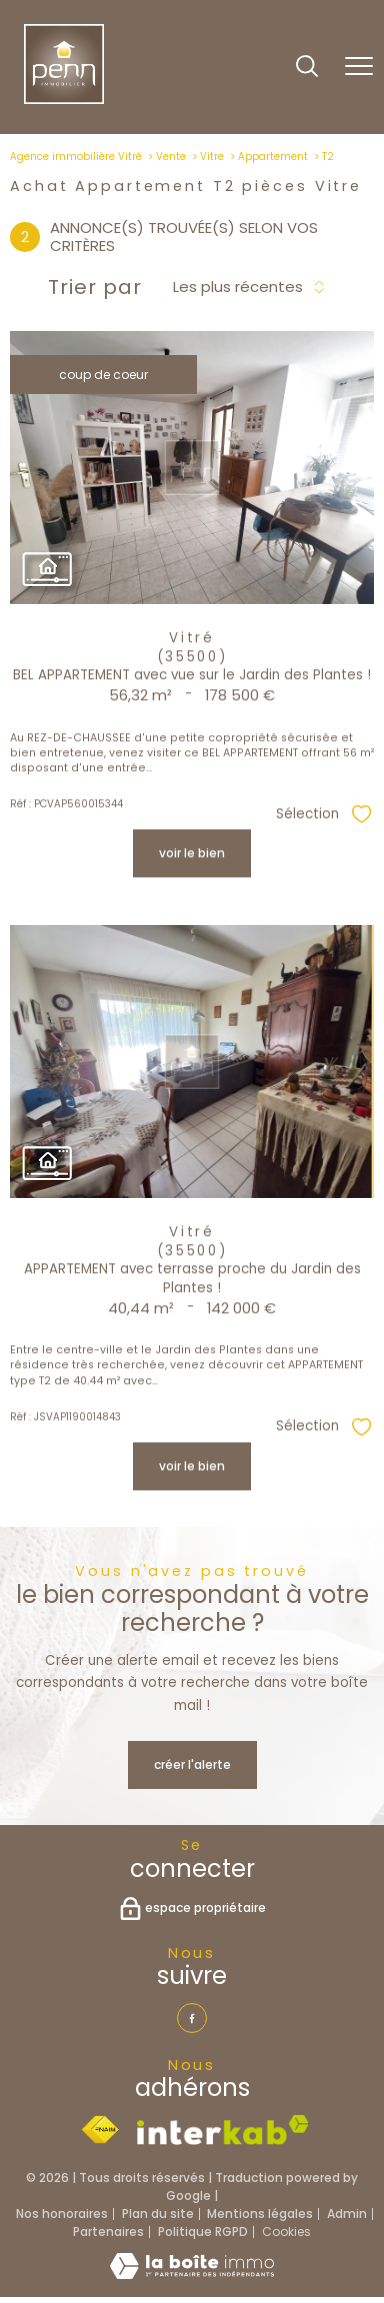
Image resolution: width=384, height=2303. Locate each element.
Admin (347, 2213)
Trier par (95, 287)
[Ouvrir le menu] (359, 67)
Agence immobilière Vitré (76, 156)
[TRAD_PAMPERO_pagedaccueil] (64, 99)
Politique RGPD (203, 2231)
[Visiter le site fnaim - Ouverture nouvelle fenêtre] (99, 2130)
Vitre (212, 156)
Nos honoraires (62, 2213)
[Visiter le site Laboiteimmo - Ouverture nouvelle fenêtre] (192, 2274)
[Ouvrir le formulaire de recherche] (307, 67)
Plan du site (158, 2213)
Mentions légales (260, 2213)
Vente (171, 156)
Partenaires (108, 2231)
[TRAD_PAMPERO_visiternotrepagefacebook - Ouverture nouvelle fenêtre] (192, 2018)
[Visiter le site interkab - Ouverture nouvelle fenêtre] (223, 2130)
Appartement (273, 156)
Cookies (286, 2232)
